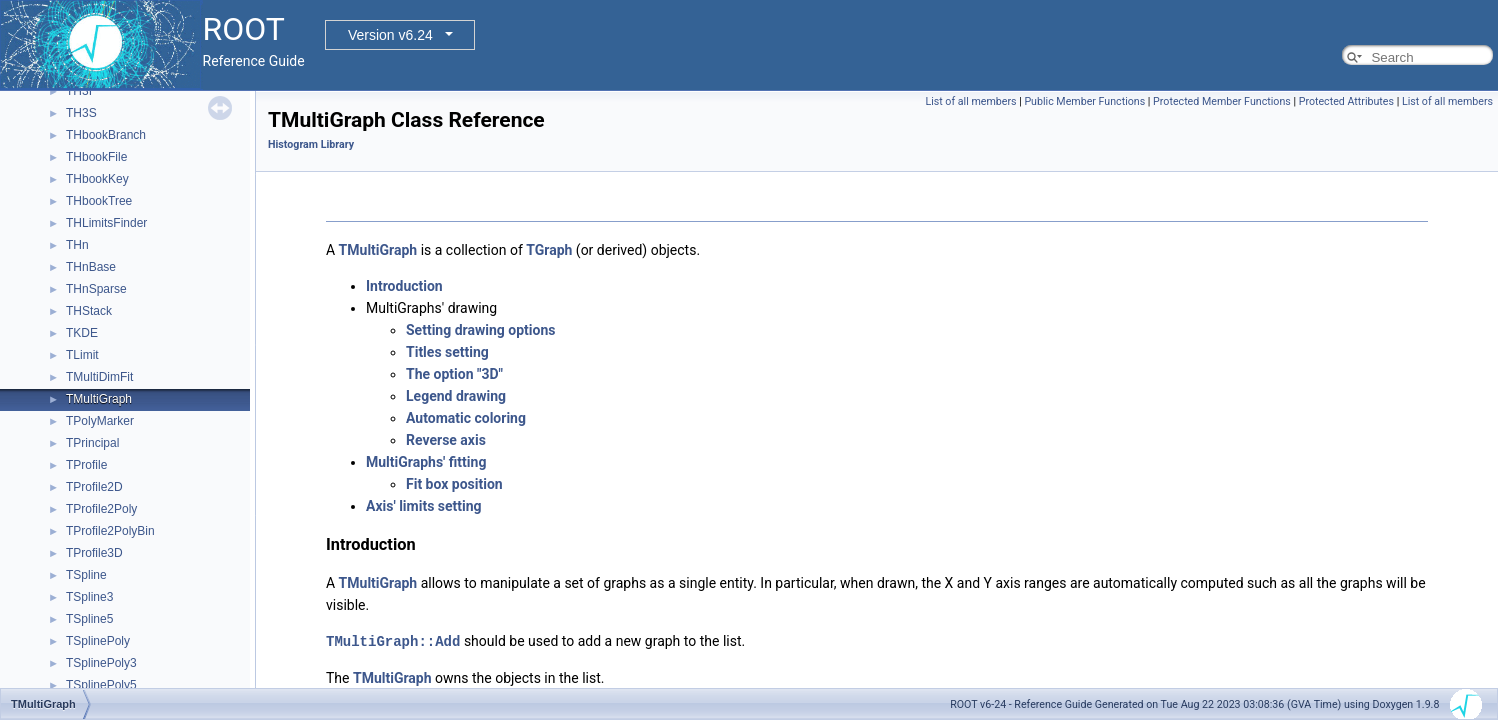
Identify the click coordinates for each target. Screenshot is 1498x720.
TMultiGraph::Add (393, 640)
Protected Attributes (1346, 101)
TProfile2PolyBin (110, 531)
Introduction (404, 286)
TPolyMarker (100, 421)
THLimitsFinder (106, 223)
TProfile (86, 465)
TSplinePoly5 (101, 685)
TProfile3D (94, 553)
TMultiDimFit (99, 377)
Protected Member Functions (1222, 101)
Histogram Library (311, 144)
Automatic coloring (466, 418)
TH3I (79, 91)
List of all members (970, 101)
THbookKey (97, 179)
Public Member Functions (1084, 101)
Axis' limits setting (424, 506)
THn (77, 245)
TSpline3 (89, 597)
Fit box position (454, 484)
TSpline (86, 575)
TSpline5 (89, 619)
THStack (89, 311)
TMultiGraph (99, 399)
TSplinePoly (98, 641)
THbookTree (99, 201)
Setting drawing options (480, 330)
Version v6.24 (390, 35)
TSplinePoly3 (101, 663)
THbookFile (96, 157)
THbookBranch (106, 135)
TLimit (82, 355)
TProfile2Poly (101, 509)
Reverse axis (446, 440)
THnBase (91, 267)
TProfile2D (94, 487)
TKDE (82, 333)
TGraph (549, 250)
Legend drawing (456, 396)
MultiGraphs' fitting (426, 462)
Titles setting (447, 352)
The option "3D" (454, 374)
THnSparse (96, 289)
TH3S (81, 113)
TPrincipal (92, 443)
